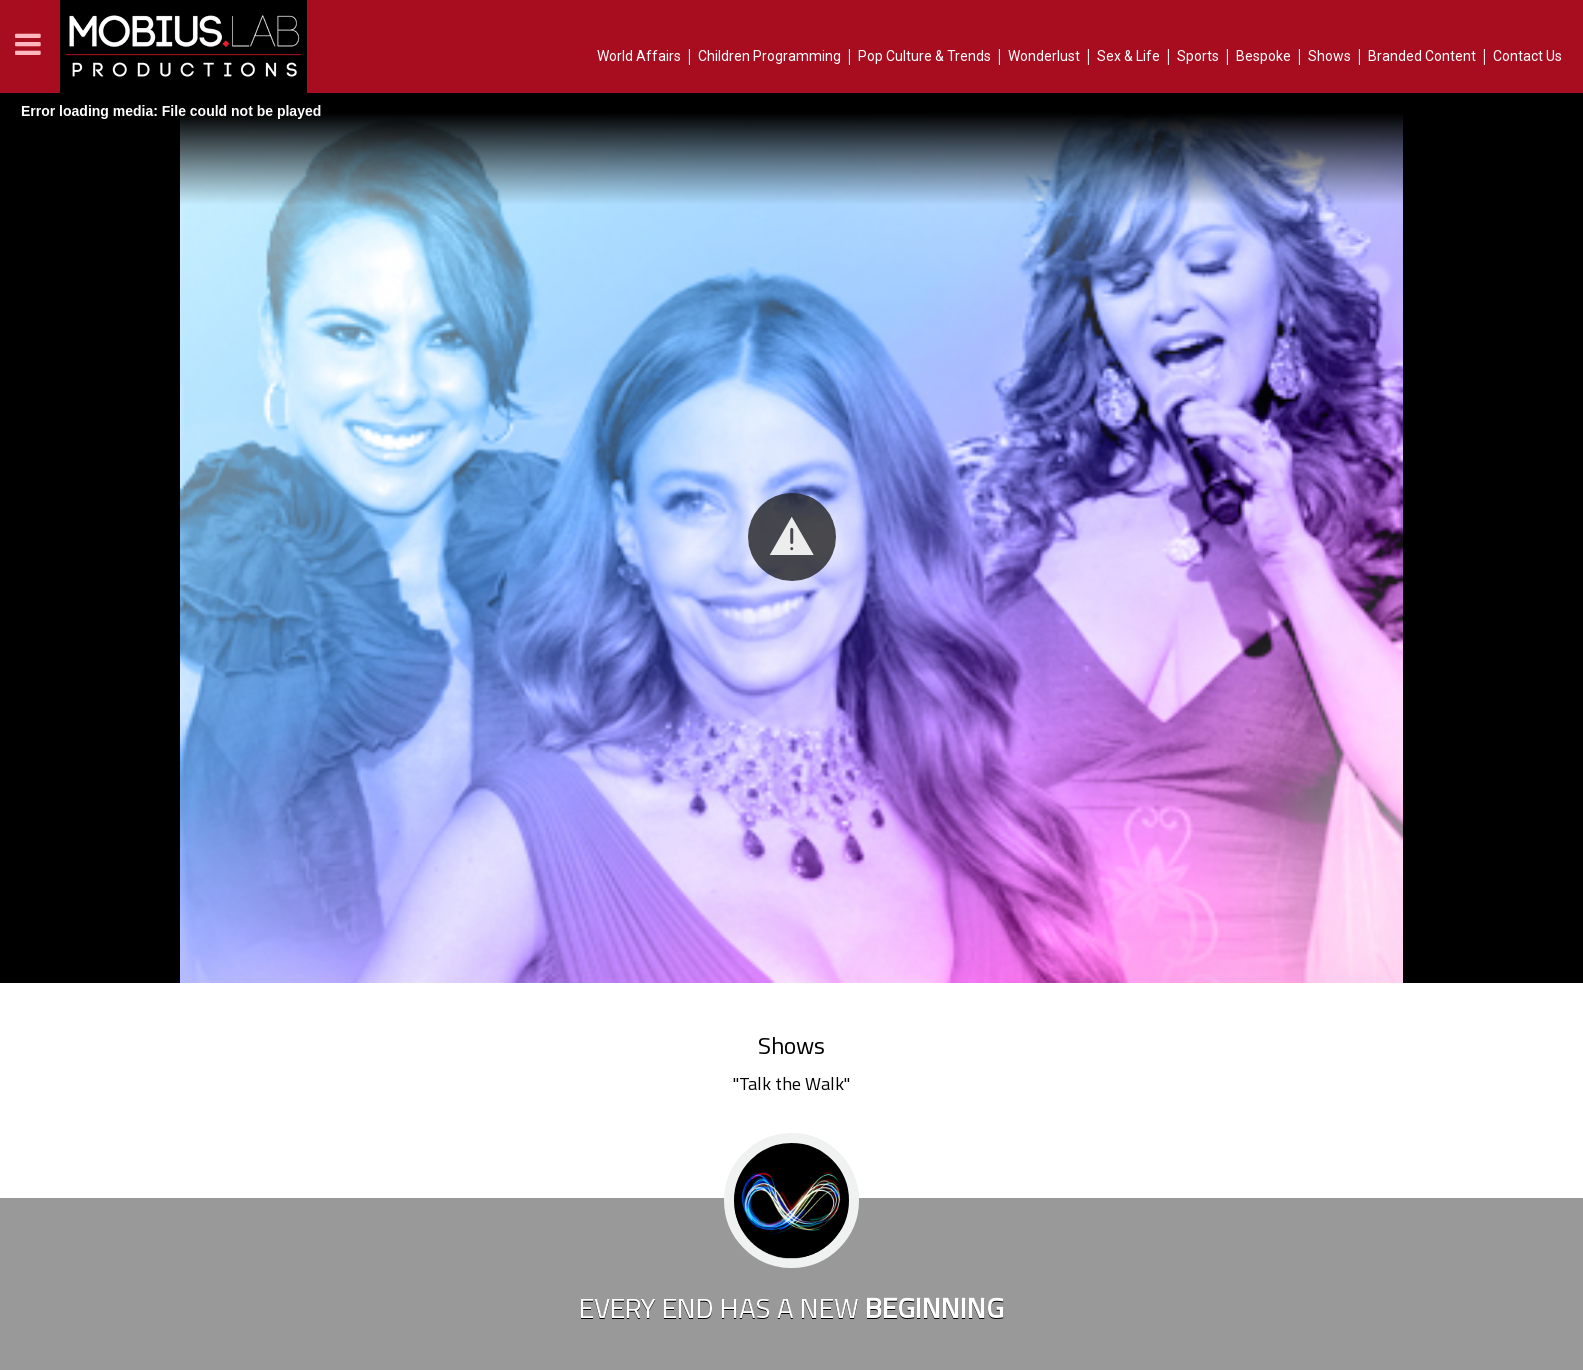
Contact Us (1527, 56)
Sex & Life (1128, 56)
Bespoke (1263, 56)
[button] (792, 537)
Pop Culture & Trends (924, 56)
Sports (1198, 56)
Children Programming (769, 56)
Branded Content (1422, 56)
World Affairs (639, 56)
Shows (1329, 56)
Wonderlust (1044, 56)
